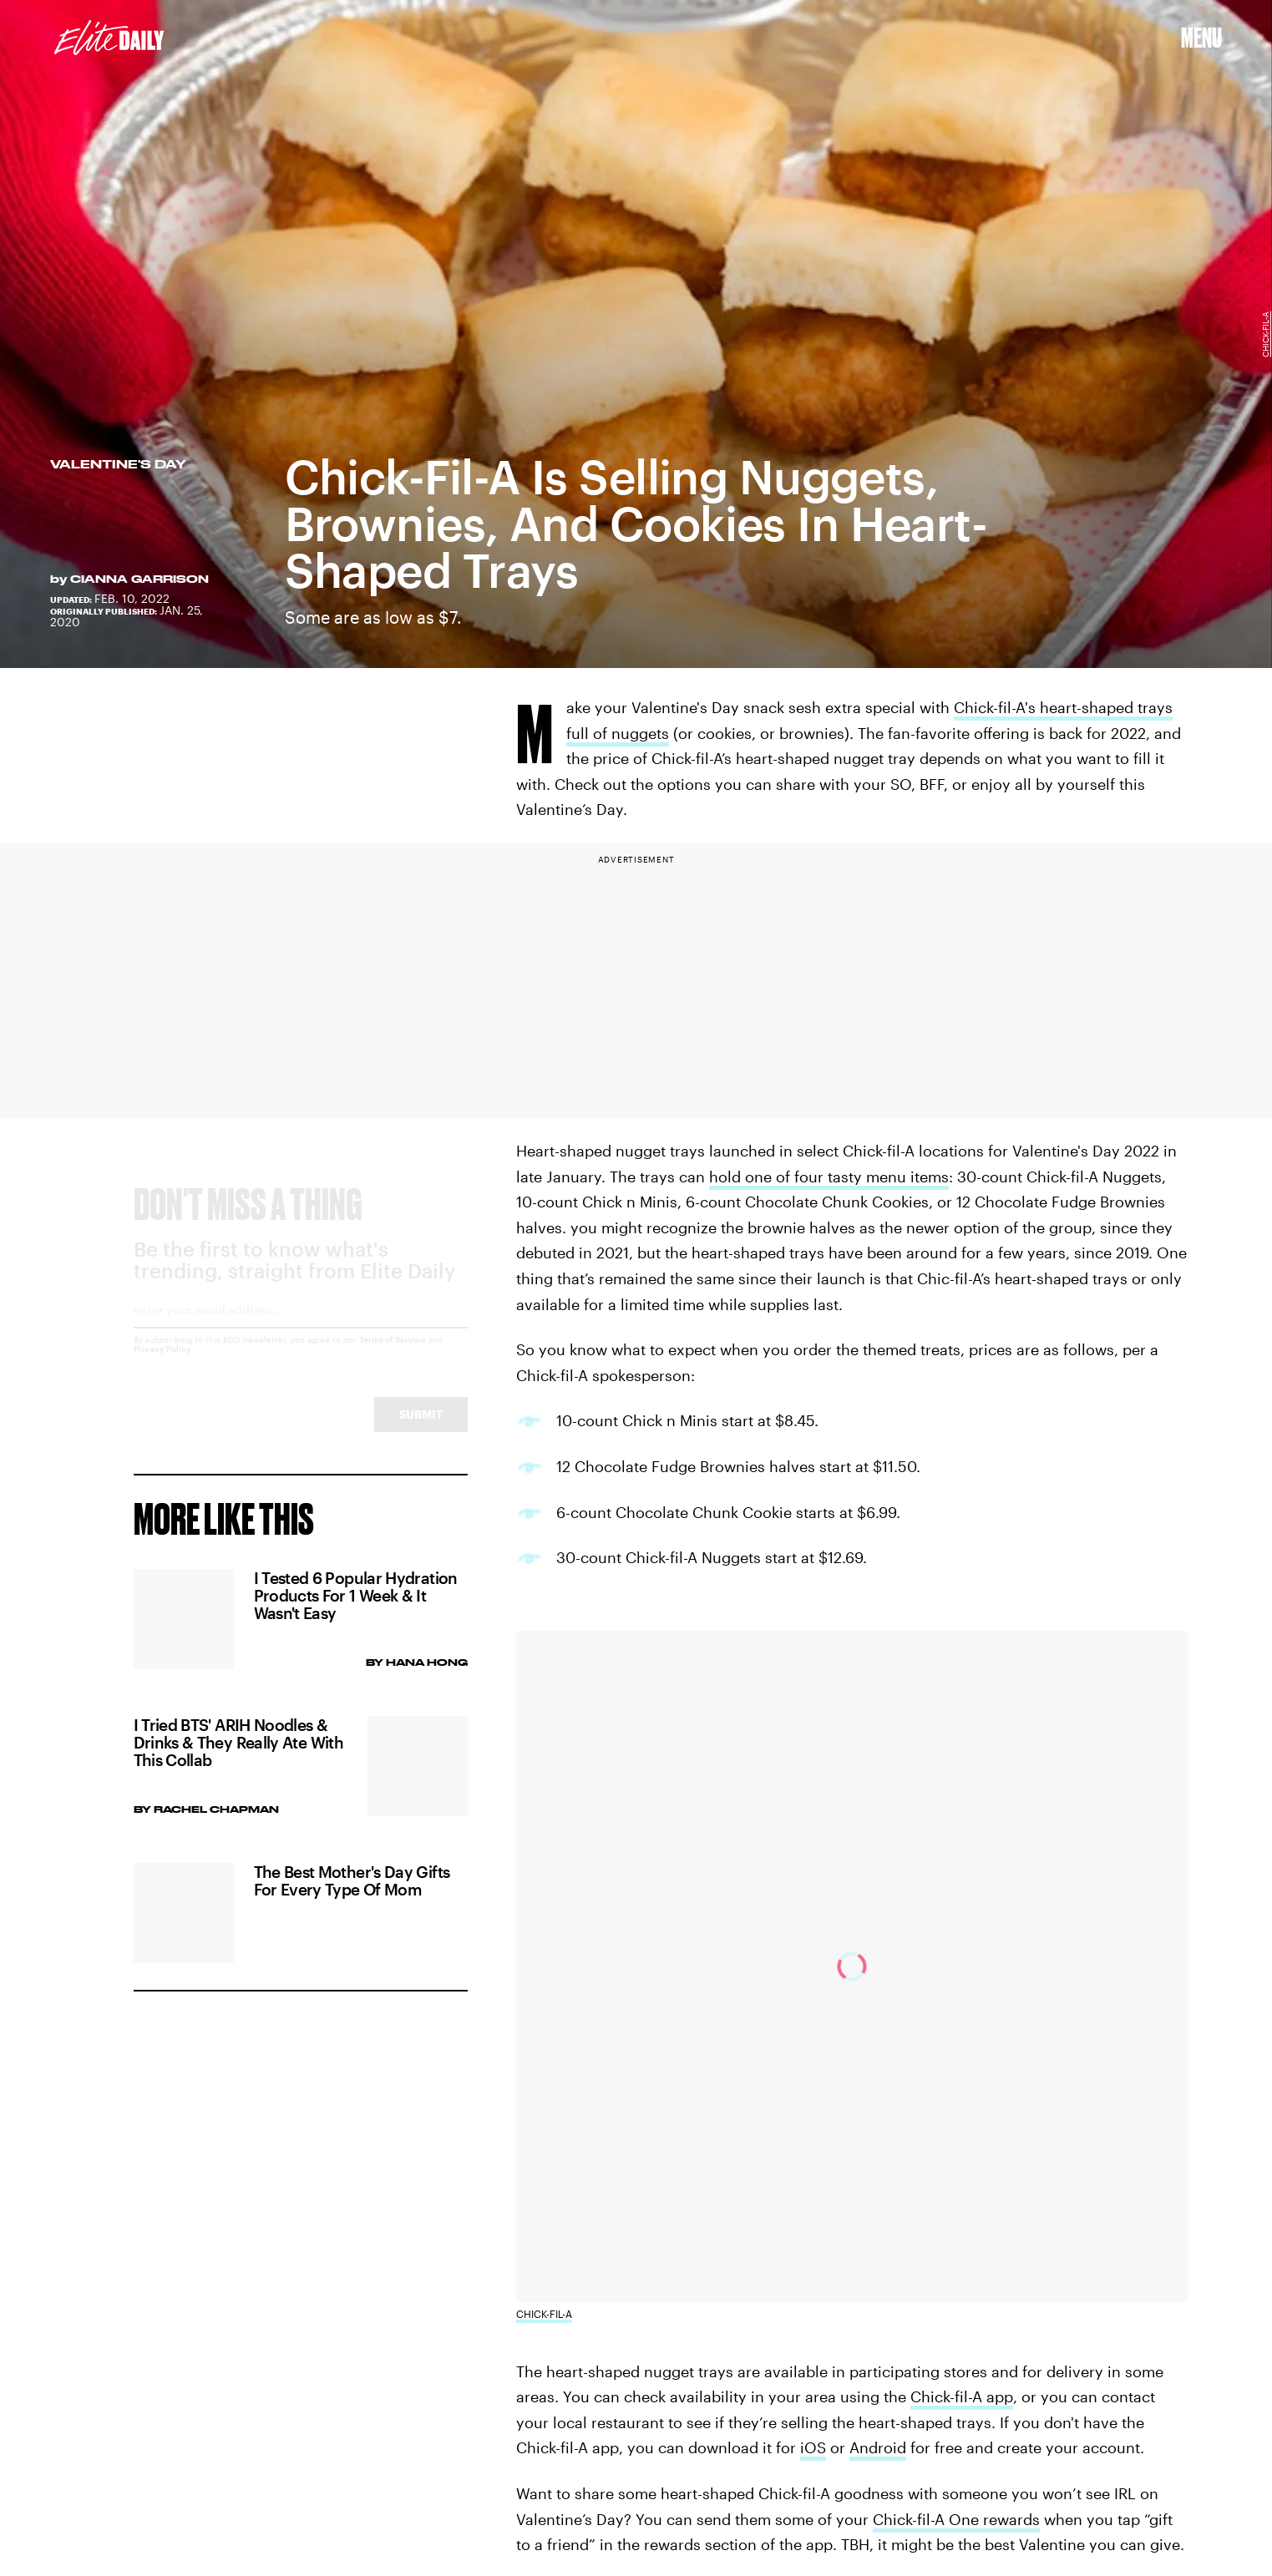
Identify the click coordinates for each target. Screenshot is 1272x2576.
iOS (813, 2447)
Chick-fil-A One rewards (956, 2519)
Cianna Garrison (139, 579)
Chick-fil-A (1265, 334)
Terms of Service (392, 1354)
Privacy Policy (162, 1364)
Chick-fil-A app (961, 2396)
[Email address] (301, 1331)
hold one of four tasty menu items (829, 1176)
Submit (421, 1429)
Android (877, 2447)
